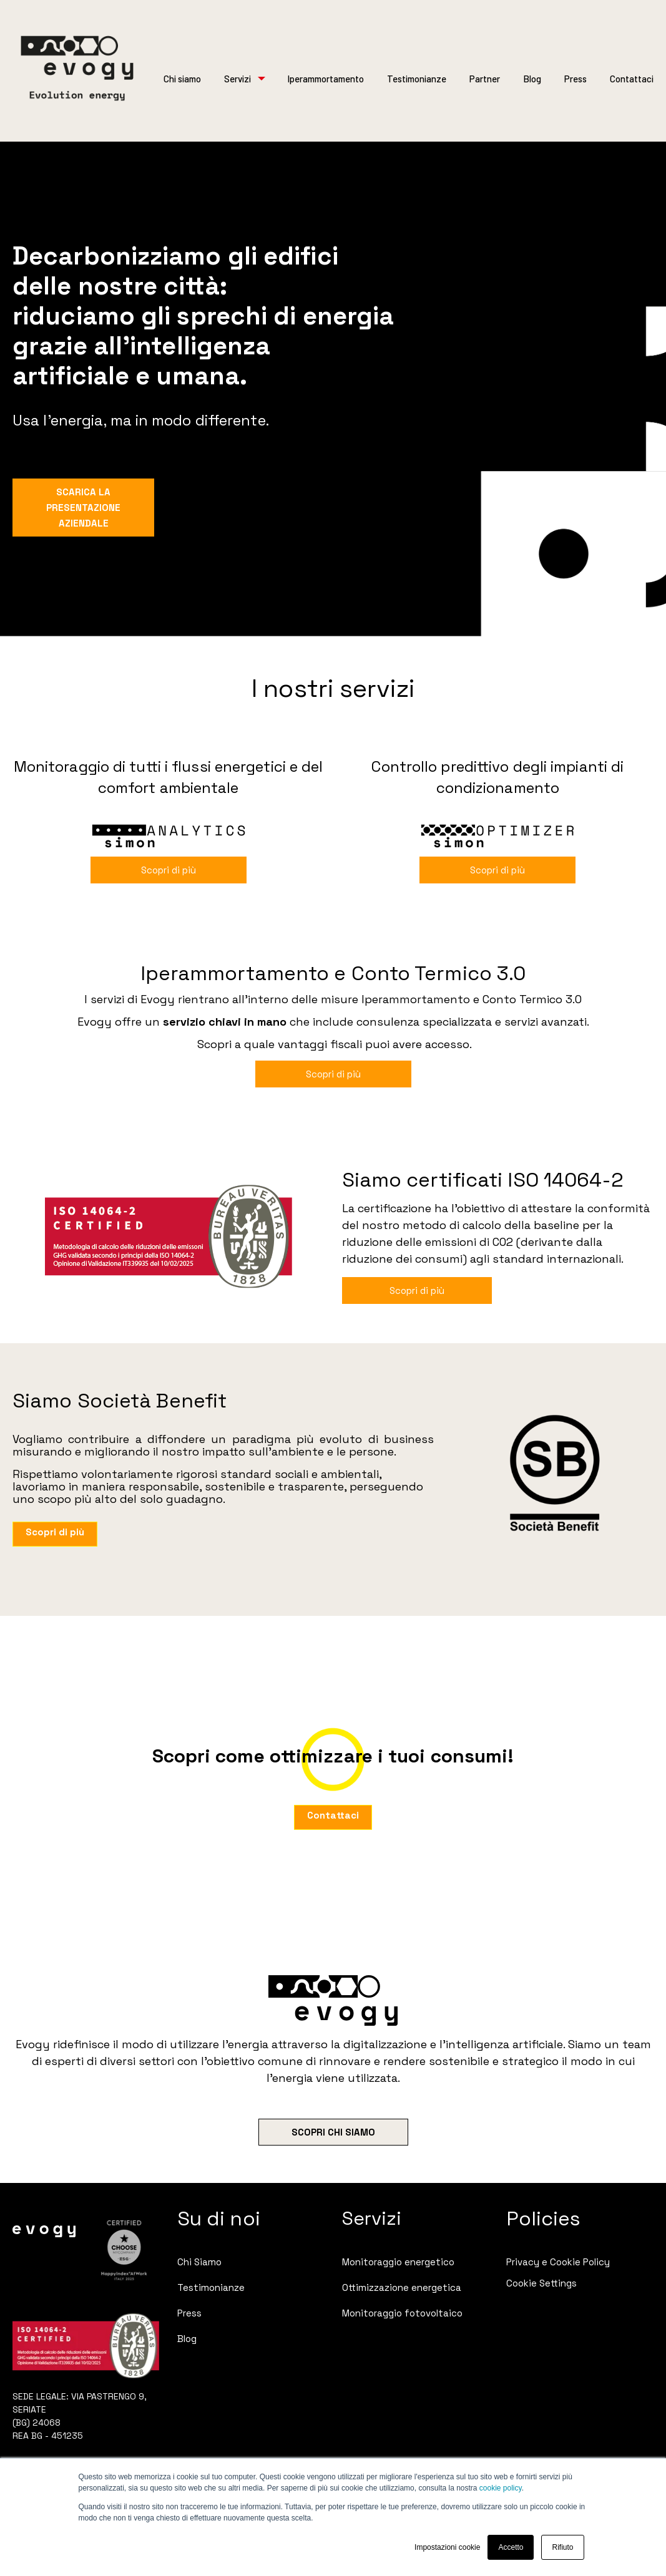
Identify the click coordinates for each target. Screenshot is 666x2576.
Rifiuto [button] (562, 2547)
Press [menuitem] (189, 2313)
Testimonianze (416, 78)
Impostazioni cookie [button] (447, 2547)
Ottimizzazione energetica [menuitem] (401, 2287)
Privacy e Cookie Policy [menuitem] (558, 2262)
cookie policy (500, 2488)
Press (575, 78)
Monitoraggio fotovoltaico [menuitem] (402, 2313)
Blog (532, 78)
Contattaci (632, 78)
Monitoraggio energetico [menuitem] (398, 2262)
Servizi (237, 78)
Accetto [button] (510, 2547)
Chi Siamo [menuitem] (199, 2262)
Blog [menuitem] (187, 2339)
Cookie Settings (541, 2283)
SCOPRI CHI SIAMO (333, 2132)
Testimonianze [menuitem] (211, 2287)
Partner (484, 78)
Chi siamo (182, 78)
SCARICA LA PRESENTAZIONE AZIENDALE (83, 507)
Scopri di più (168, 870)
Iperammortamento (325, 78)
